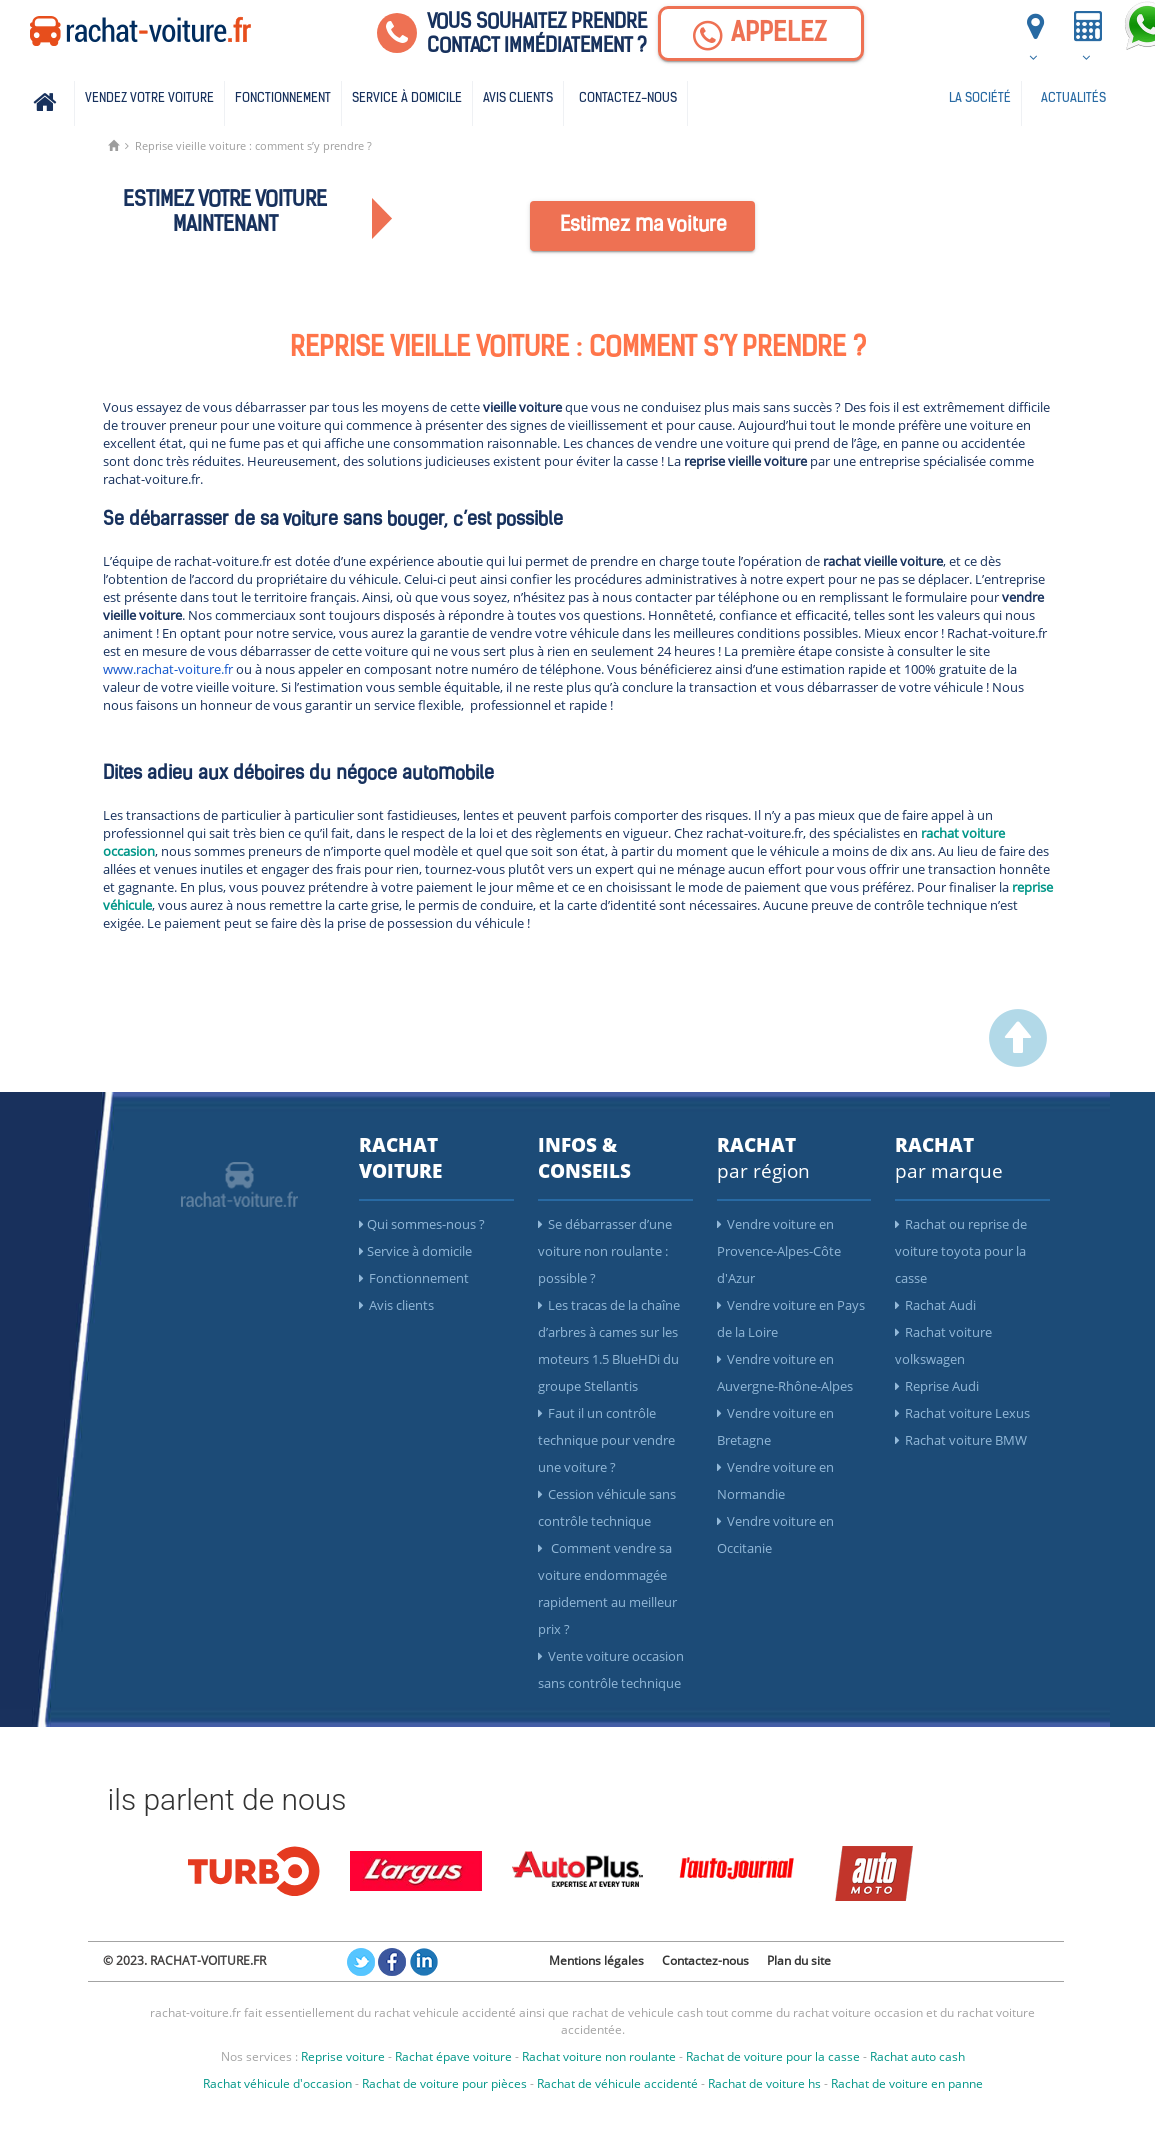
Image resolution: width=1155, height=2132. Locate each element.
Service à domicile (407, 98)
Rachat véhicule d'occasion (277, 2083)
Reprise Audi (937, 1386)
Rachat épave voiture (453, 2056)
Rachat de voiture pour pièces (444, 2083)
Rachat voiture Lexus (962, 1413)
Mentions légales (596, 1960)
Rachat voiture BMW (961, 1440)
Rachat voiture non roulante (599, 2056)
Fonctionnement (283, 98)
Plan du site (799, 1960)
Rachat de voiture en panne (907, 2083)
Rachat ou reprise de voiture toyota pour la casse (961, 1251)
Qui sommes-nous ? (422, 1224)
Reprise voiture (343, 2056)
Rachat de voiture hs (764, 2083)
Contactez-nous (628, 98)
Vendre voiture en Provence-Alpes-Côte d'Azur (779, 1251)
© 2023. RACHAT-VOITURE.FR (184, 1960)
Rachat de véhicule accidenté (617, 2083)
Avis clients (518, 98)
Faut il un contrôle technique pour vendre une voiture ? (606, 1440)
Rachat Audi (935, 1305)
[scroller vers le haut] (1018, 1062)
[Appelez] (761, 33)
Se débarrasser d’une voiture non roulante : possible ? (605, 1251)
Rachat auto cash (917, 2056)
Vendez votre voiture (149, 98)
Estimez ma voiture (643, 226)
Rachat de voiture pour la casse (773, 2056)
